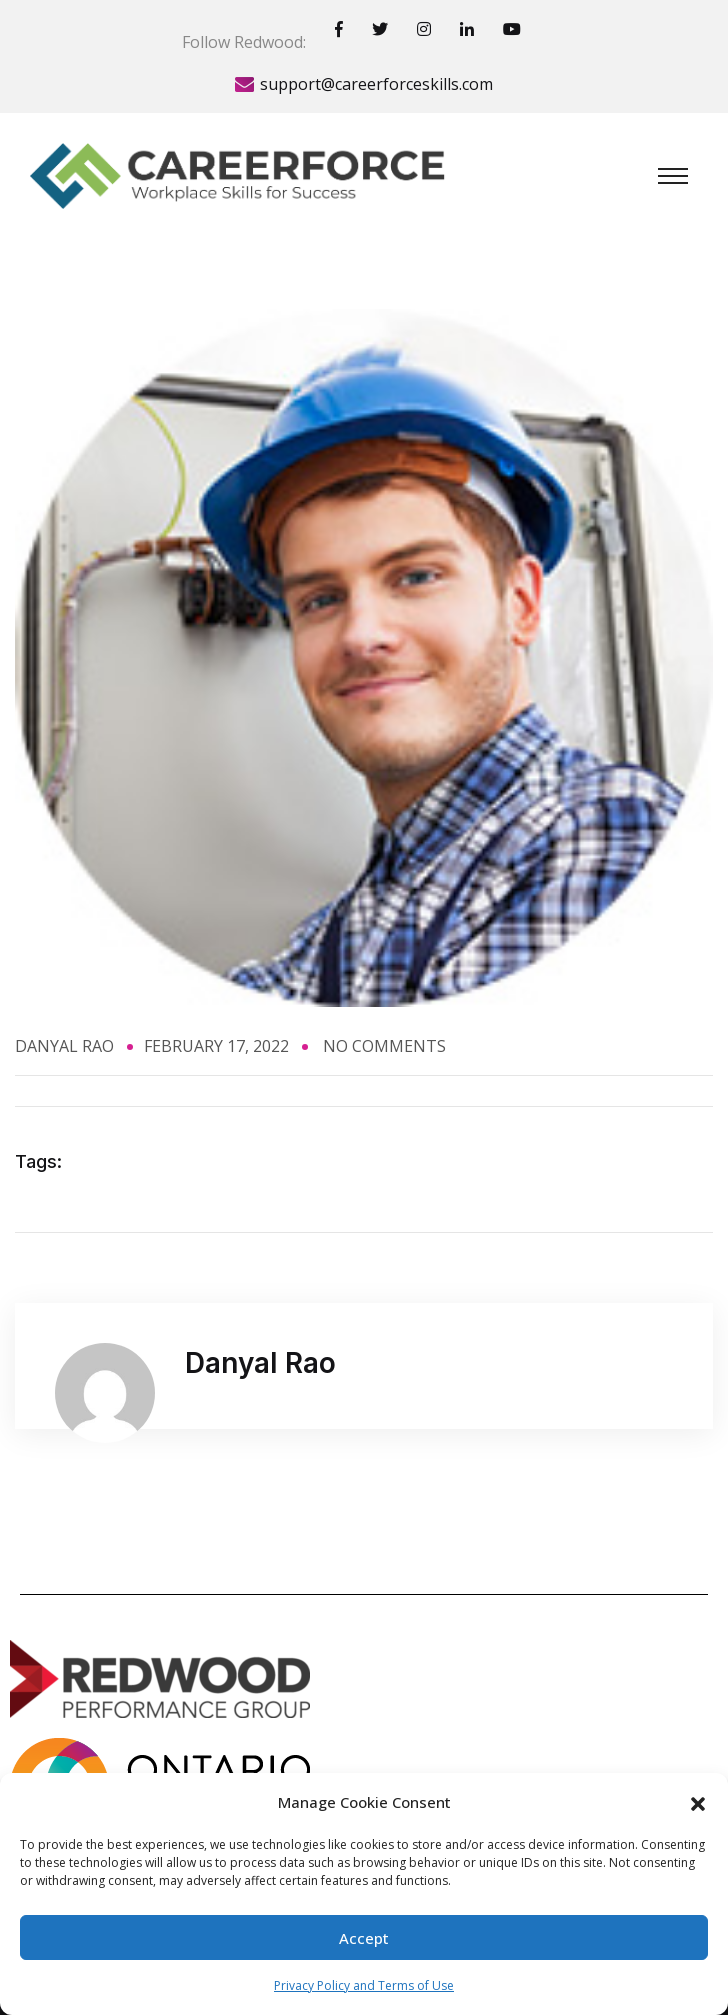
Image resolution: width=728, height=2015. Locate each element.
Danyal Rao (64, 1046)
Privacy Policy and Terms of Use (364, 1985)
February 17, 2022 (216, 1046)
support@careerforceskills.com (376, 84)
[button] (698, 1802)
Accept (364, 1938)
